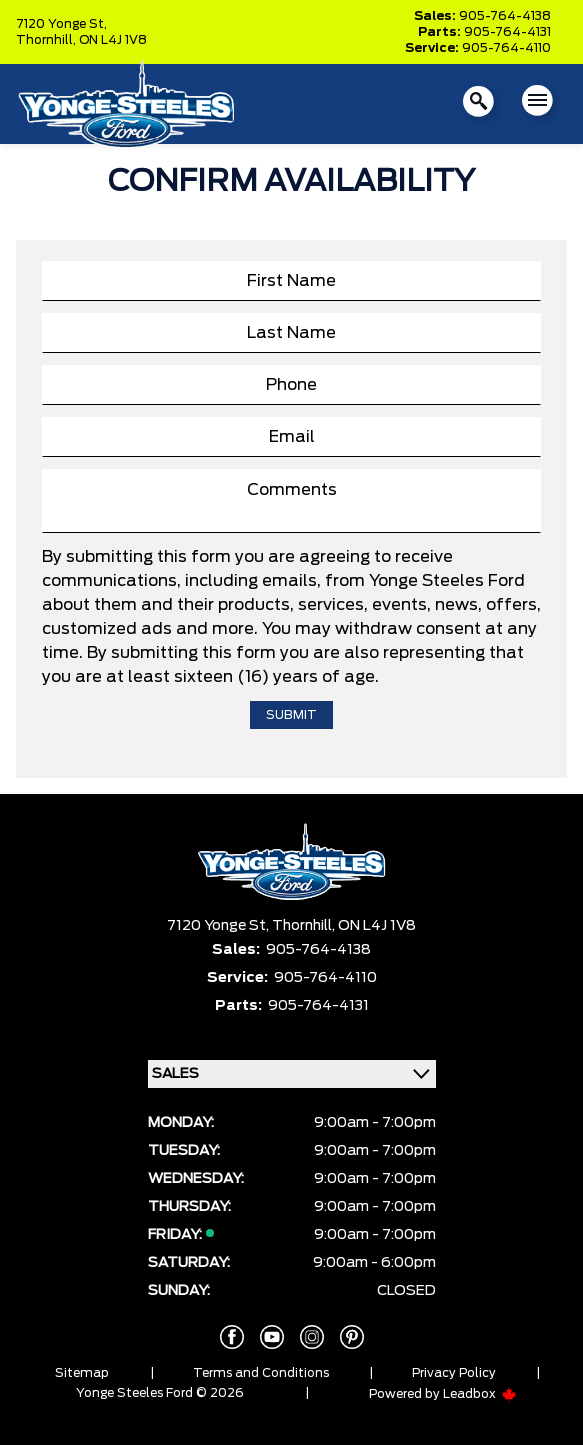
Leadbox (480, 1394)
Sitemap (82, 1373)
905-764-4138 (505, 16)
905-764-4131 (507, 32)
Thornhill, (47, 40)
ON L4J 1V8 (113, 40)
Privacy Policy (454, 1373)
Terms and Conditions (261, 1373)
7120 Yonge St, (61, 24)
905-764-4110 (506, 48)
